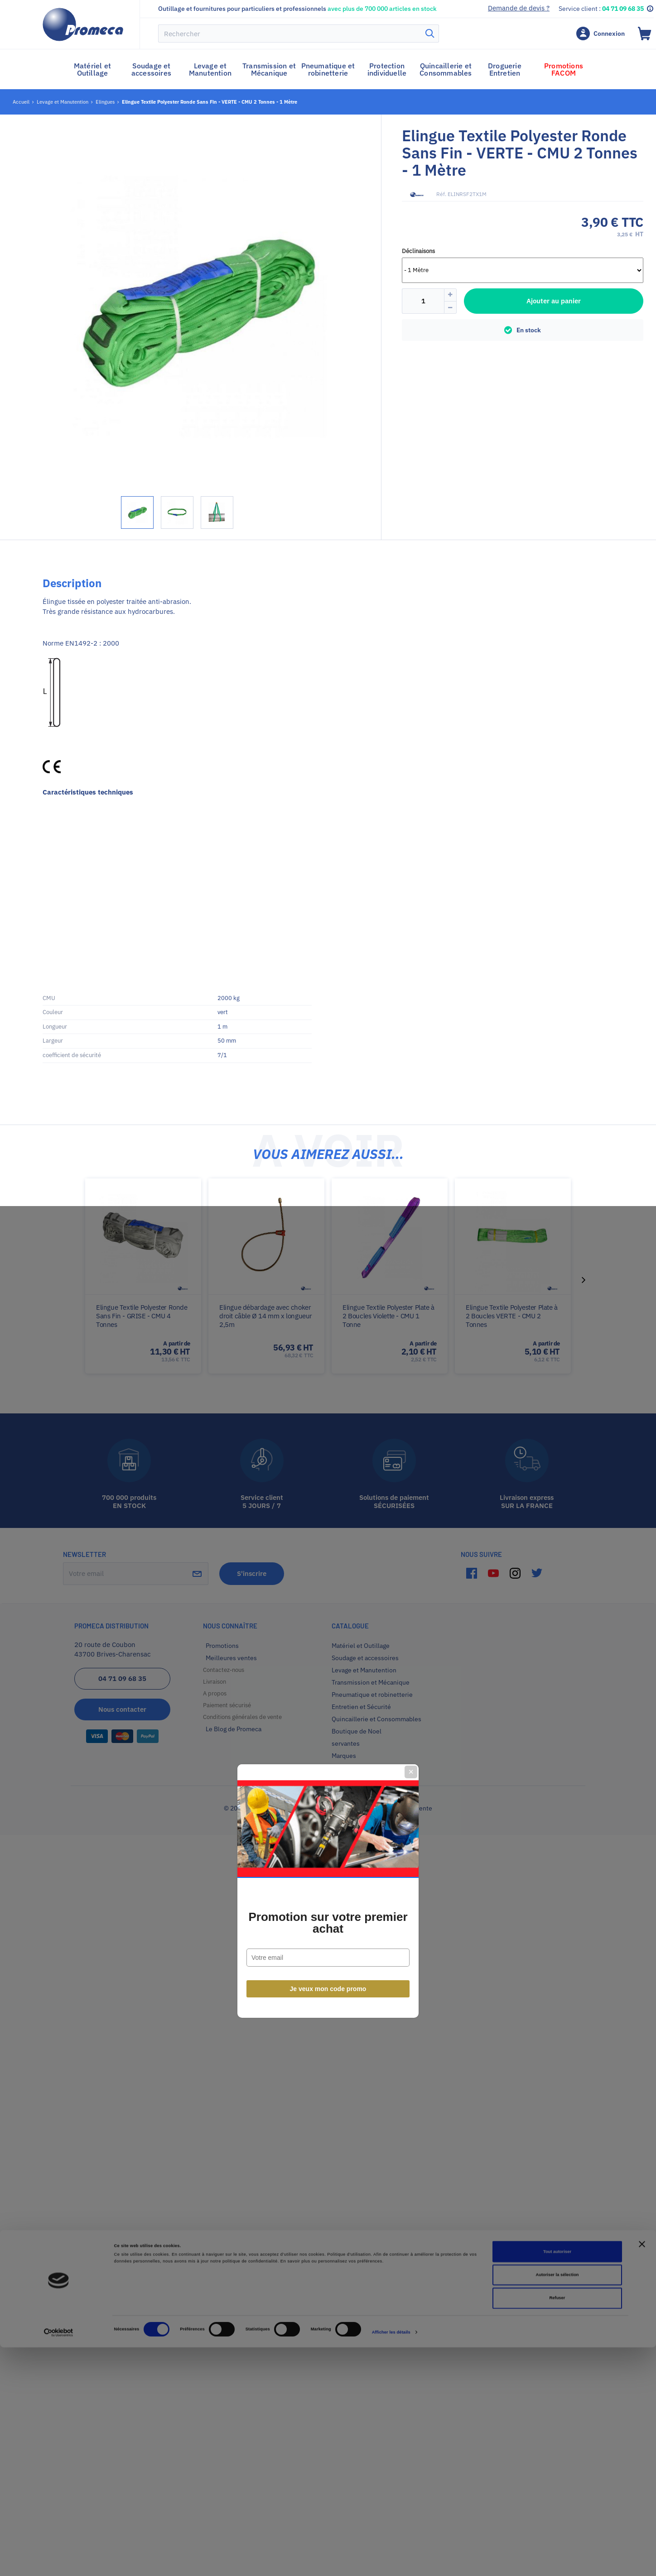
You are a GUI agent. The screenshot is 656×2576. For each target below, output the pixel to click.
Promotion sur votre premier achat (327, 1320)
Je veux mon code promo (328, 1386)
